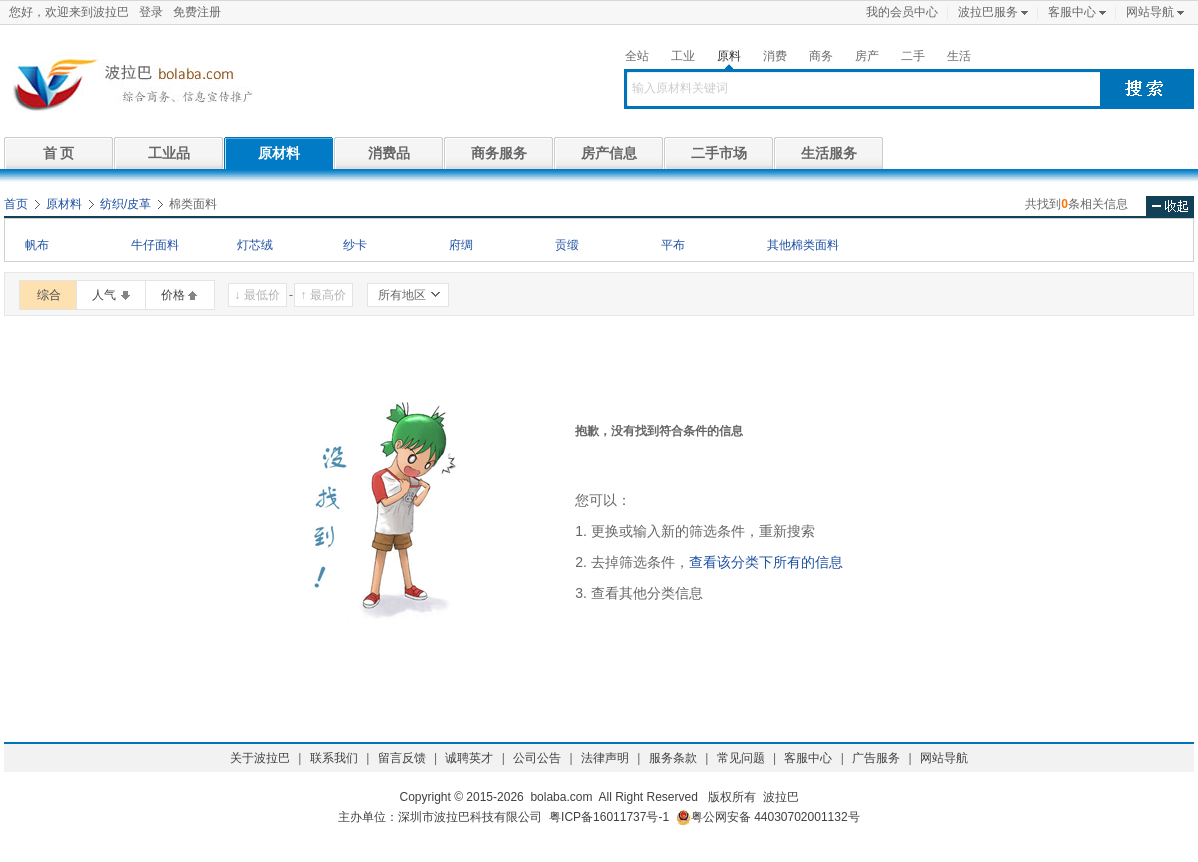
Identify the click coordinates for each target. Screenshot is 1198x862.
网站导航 (1150, 12)
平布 (673, 245)
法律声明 (605, 758)
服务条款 (673, 758)
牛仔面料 (155, 245)
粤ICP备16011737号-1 (609, 817)
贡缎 (567, 245)
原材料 (279, 153)
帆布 (37, 245)
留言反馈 (402, 758)
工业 (683, 56)
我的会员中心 (902, 12)
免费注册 (197, 12)
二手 (913, 56)
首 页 (59, 153)
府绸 (461, 245)
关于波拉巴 (260, 758)
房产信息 (609, 153)
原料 (729, 56)
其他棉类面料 (803, 245)
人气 (104, 295)
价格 (173, 295)
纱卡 (355, 245)
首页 (16, 204)
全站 (637, 56)
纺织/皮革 (125, 204)
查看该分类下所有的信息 (766, 562)
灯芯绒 (255, 245)
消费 (775, 56)
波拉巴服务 (988, 12)
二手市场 (719, 153)
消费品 (389, 153)
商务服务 (499, 153)
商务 (821, 56)
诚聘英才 (469, 758)
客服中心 (1072, 12)
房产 (867, 56)
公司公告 (537, 758)
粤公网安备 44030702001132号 (768, 817)
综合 (49, 295)
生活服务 (829, 153)
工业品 (169, 153)
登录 (151, 12)
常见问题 (741, 758)
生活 (959, 56)
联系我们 (334, 758)
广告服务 (876, 758)
